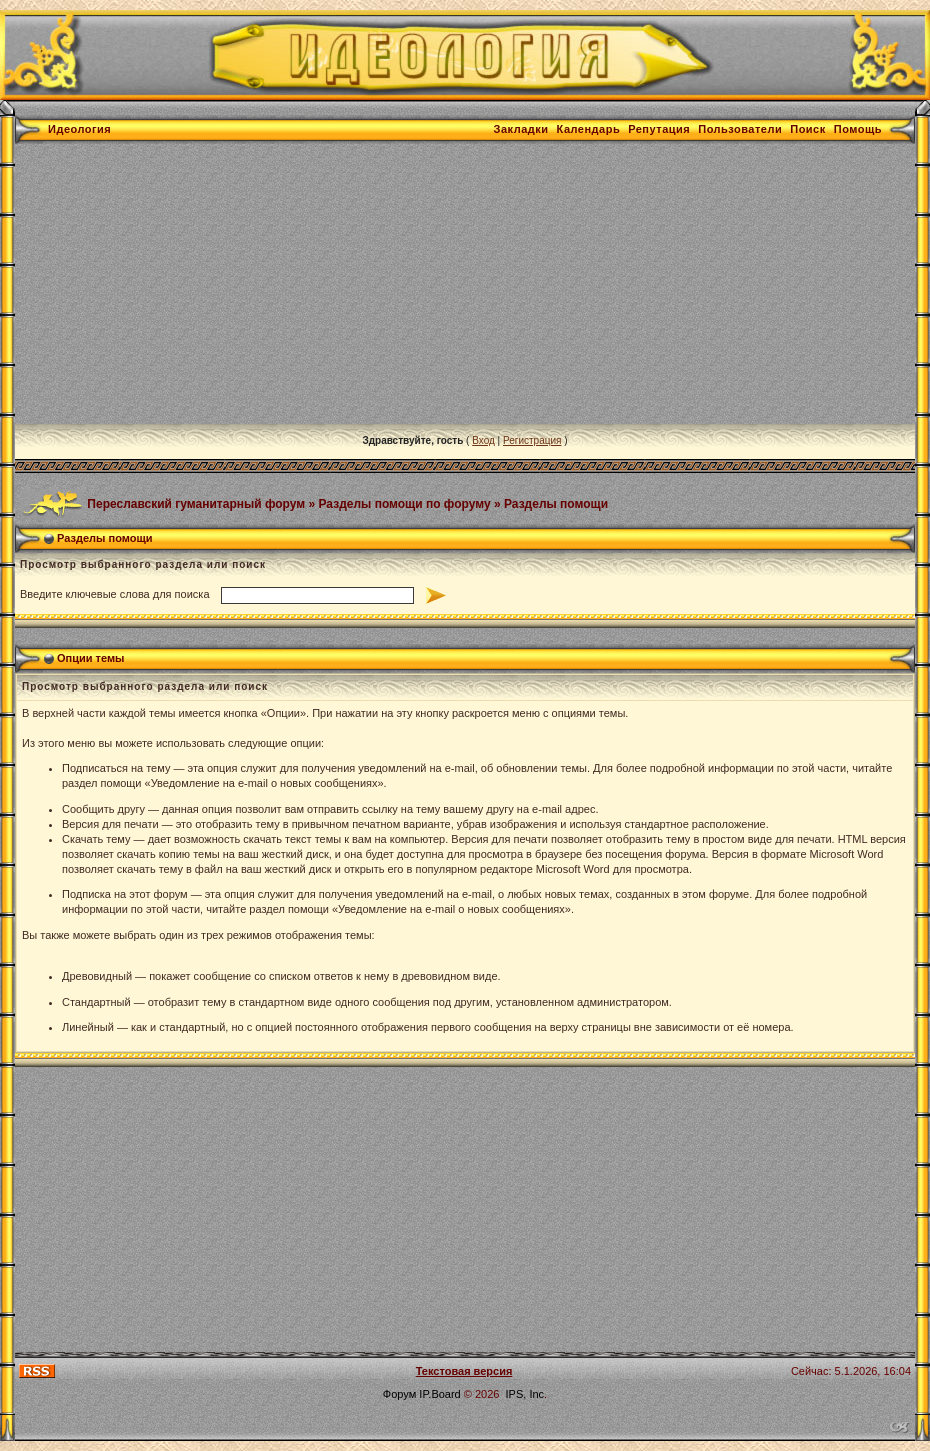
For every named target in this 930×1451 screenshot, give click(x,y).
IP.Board (439, 1394)
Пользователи (740, 129)
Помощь (858, 129)
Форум (399, 1394)
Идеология (79, 129)
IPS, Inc (525, 1394)
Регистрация (532, 440)
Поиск (808, 129)
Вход (483, 440)
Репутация (659, 129)
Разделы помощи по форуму (405, 503)
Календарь (589, 129)
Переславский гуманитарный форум (196, 503)
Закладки (521, 129)
